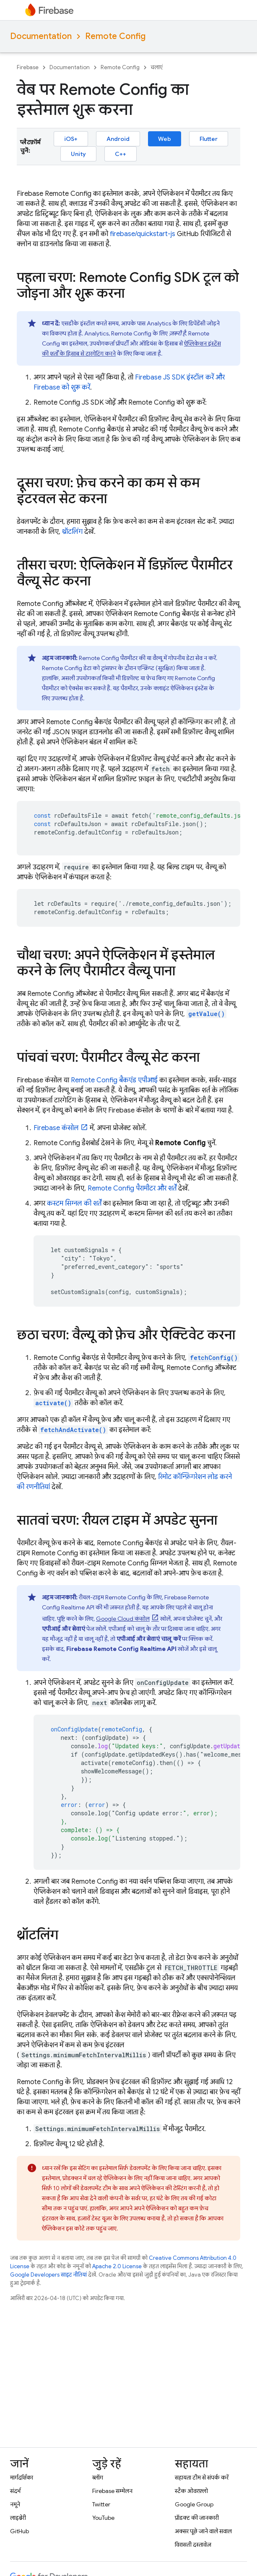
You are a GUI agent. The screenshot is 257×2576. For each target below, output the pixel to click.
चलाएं (157, 67)
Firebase (28, 67)
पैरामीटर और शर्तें (132, 1188)
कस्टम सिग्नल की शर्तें (74, 1203)
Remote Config (115, 36)
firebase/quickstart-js (142, 234)
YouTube (103, 2517)
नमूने (15, 2504)
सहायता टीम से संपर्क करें (201, 2477)
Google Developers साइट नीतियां (48, 2274)
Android (118, 139)
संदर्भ (15, 2491)
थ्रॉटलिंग (72, 532)
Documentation (41, 36)
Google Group (194, 2504)
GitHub (19, 2531)
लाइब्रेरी (18, 2517)
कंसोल (56, 1128)
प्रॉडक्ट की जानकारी (197, 2517)
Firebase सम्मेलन (112, 2491)
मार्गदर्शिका (21, 2477)
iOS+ (71, 139)
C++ (120, 154)
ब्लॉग (97, 2477)
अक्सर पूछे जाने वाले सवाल (203, 2531)
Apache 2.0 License (117, 2266)
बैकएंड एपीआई (114, 1080)
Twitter (101, 2504)
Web (164, 139)
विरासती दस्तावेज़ (193, 2544)
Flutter (209, 139)
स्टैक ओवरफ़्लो (191, 2491)
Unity (78, 154)
